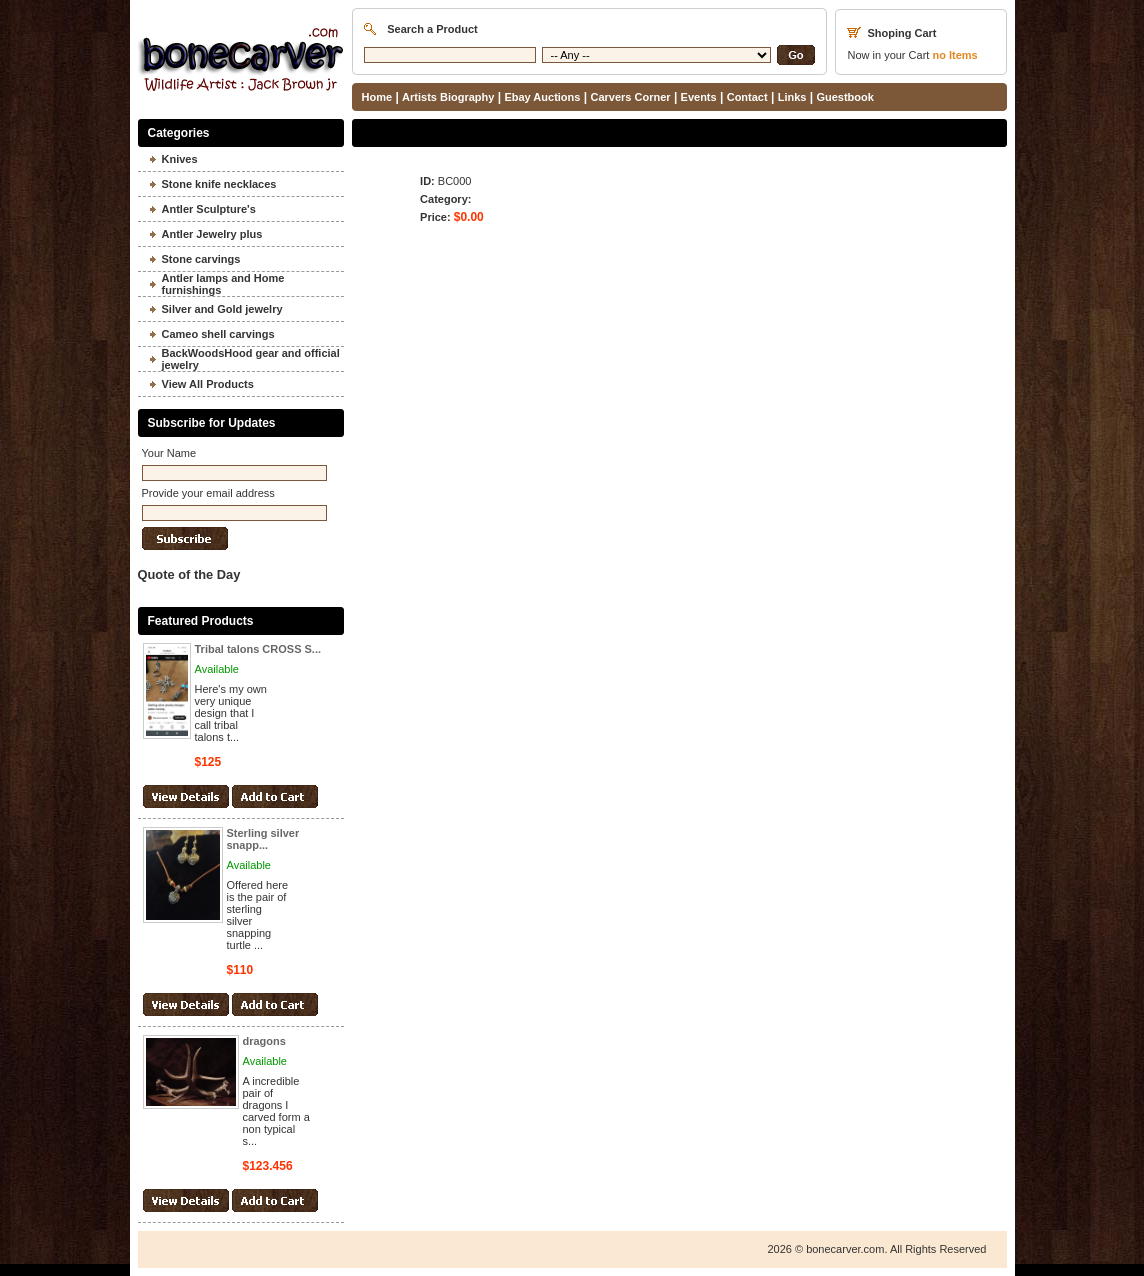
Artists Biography (448, 97)
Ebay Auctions (542, 97)
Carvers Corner (630, 97)
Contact (747, 97)
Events (699, 97)
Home (377, 97)
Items (954, 55)
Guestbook (844, 97)
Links (792, 97)
